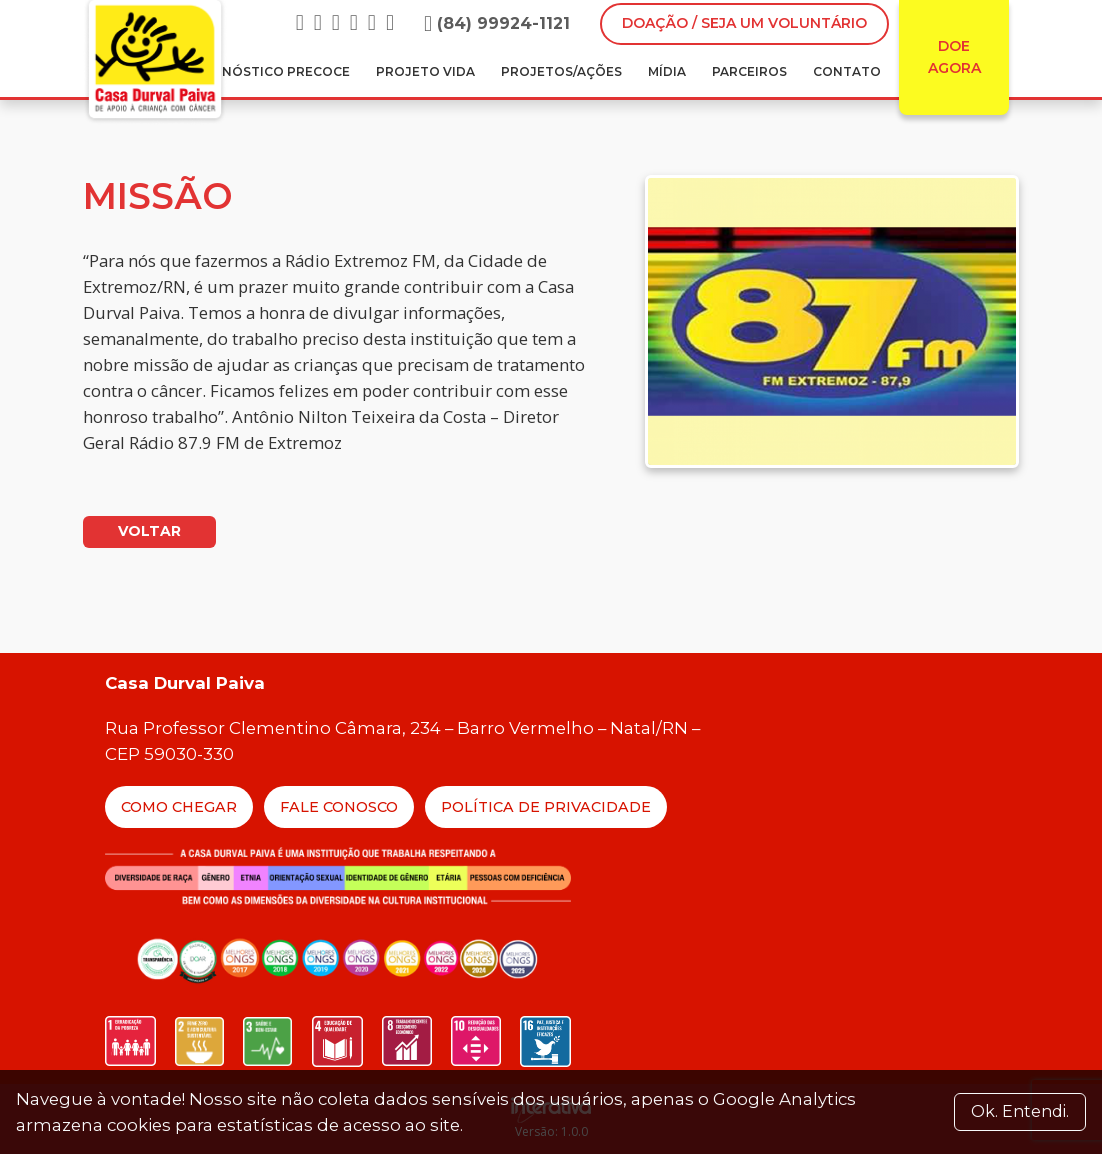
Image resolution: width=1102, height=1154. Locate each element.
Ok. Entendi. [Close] (1020, 1111)
